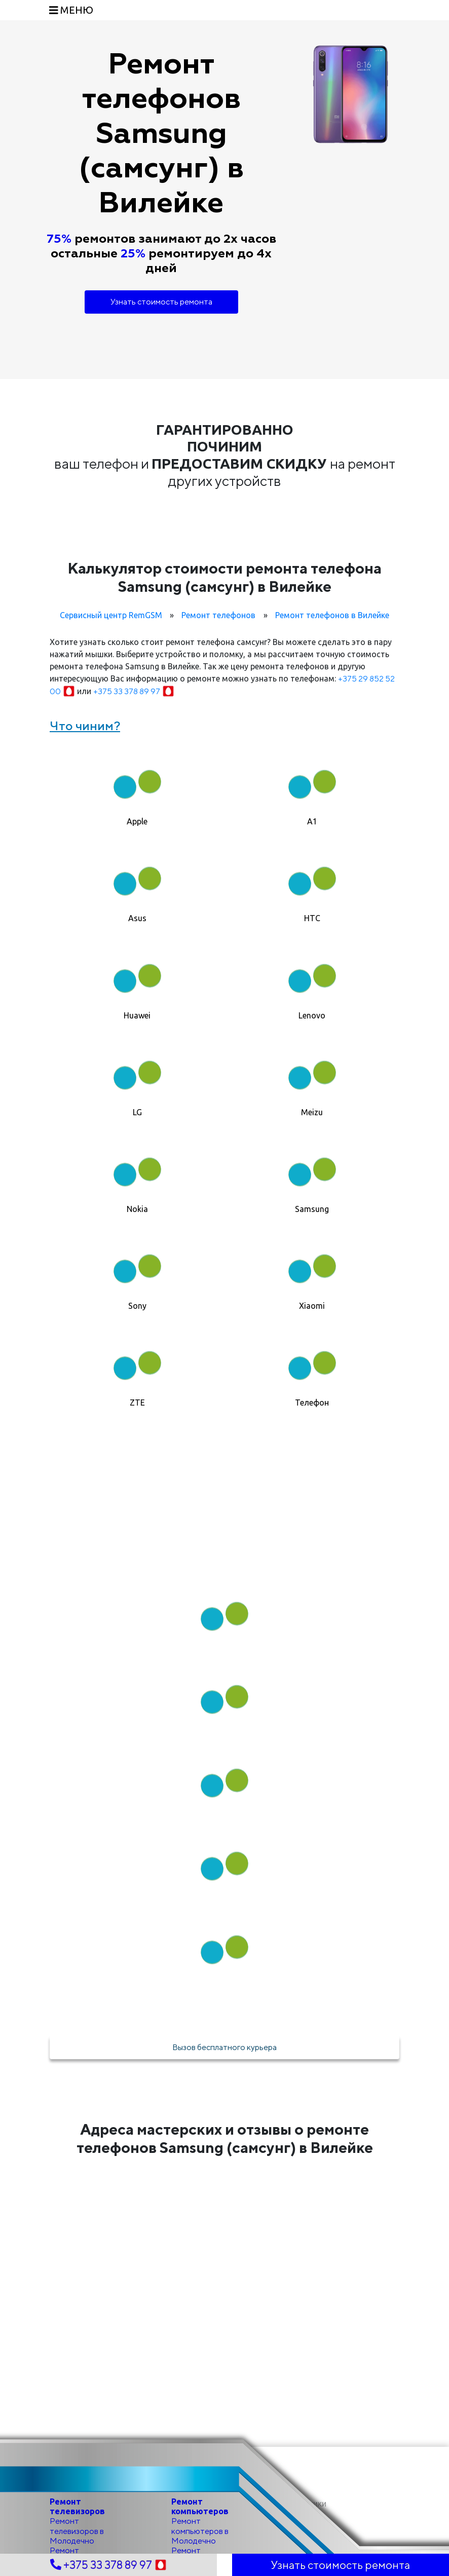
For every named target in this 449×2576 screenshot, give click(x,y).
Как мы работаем (224, 1549)
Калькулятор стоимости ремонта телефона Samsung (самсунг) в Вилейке (224, 577)
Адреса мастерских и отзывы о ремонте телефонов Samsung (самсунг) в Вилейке (225, 2138)
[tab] (137, 789)
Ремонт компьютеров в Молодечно (200, 2530)
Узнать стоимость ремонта (161, 302)
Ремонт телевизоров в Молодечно (77, 2530)
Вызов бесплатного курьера (224, 2047)
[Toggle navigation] (71, 10)
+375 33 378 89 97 (134, 691)
